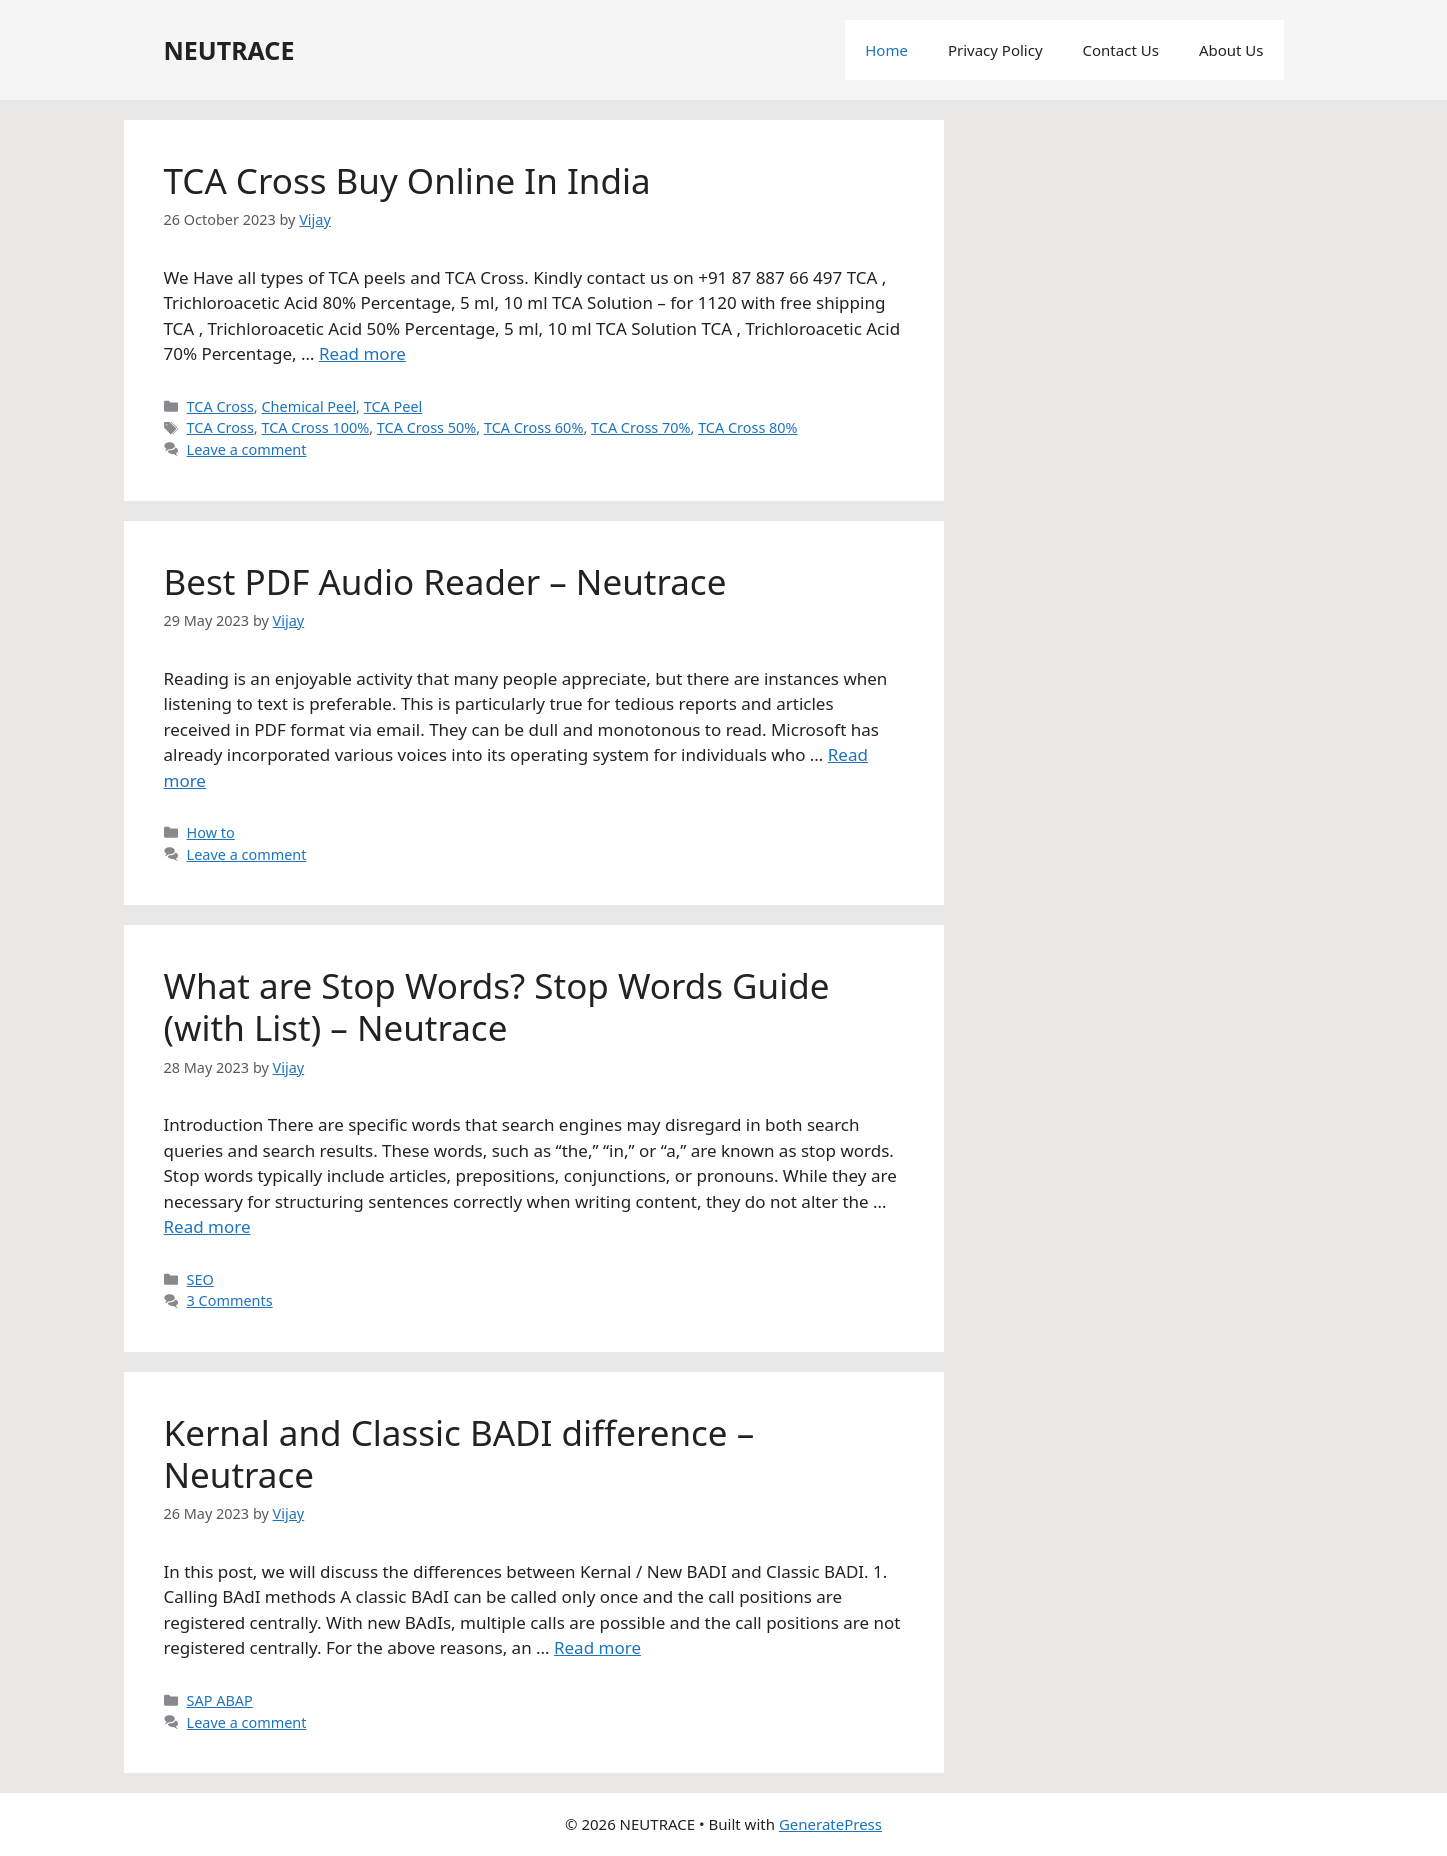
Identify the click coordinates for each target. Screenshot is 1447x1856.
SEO (200, 1279)
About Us (1231, 50)
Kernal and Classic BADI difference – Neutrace (459, 1453)
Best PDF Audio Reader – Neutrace (445, 581)
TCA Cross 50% (426, 427)
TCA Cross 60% (533, 427)
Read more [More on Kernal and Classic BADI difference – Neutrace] (597, 1647)
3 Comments (230, 1300)
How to (211, 832)
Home (886, 50)
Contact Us (1121, 50)
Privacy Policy (995, 50)
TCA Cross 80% (747, 427)
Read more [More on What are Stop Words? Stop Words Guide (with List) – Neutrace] (207, 1226)
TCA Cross (220, 406)
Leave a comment (247, 449)
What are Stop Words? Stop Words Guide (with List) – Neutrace (497, 1006)
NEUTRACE (229, 50)
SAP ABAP (220, 1700)
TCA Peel (393, 406)
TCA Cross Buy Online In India (407, 180)
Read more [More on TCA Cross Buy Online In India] (362, 353)
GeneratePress (830, 1824)
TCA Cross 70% (640, 427)
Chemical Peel (308, 406)
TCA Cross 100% (315, 427)
